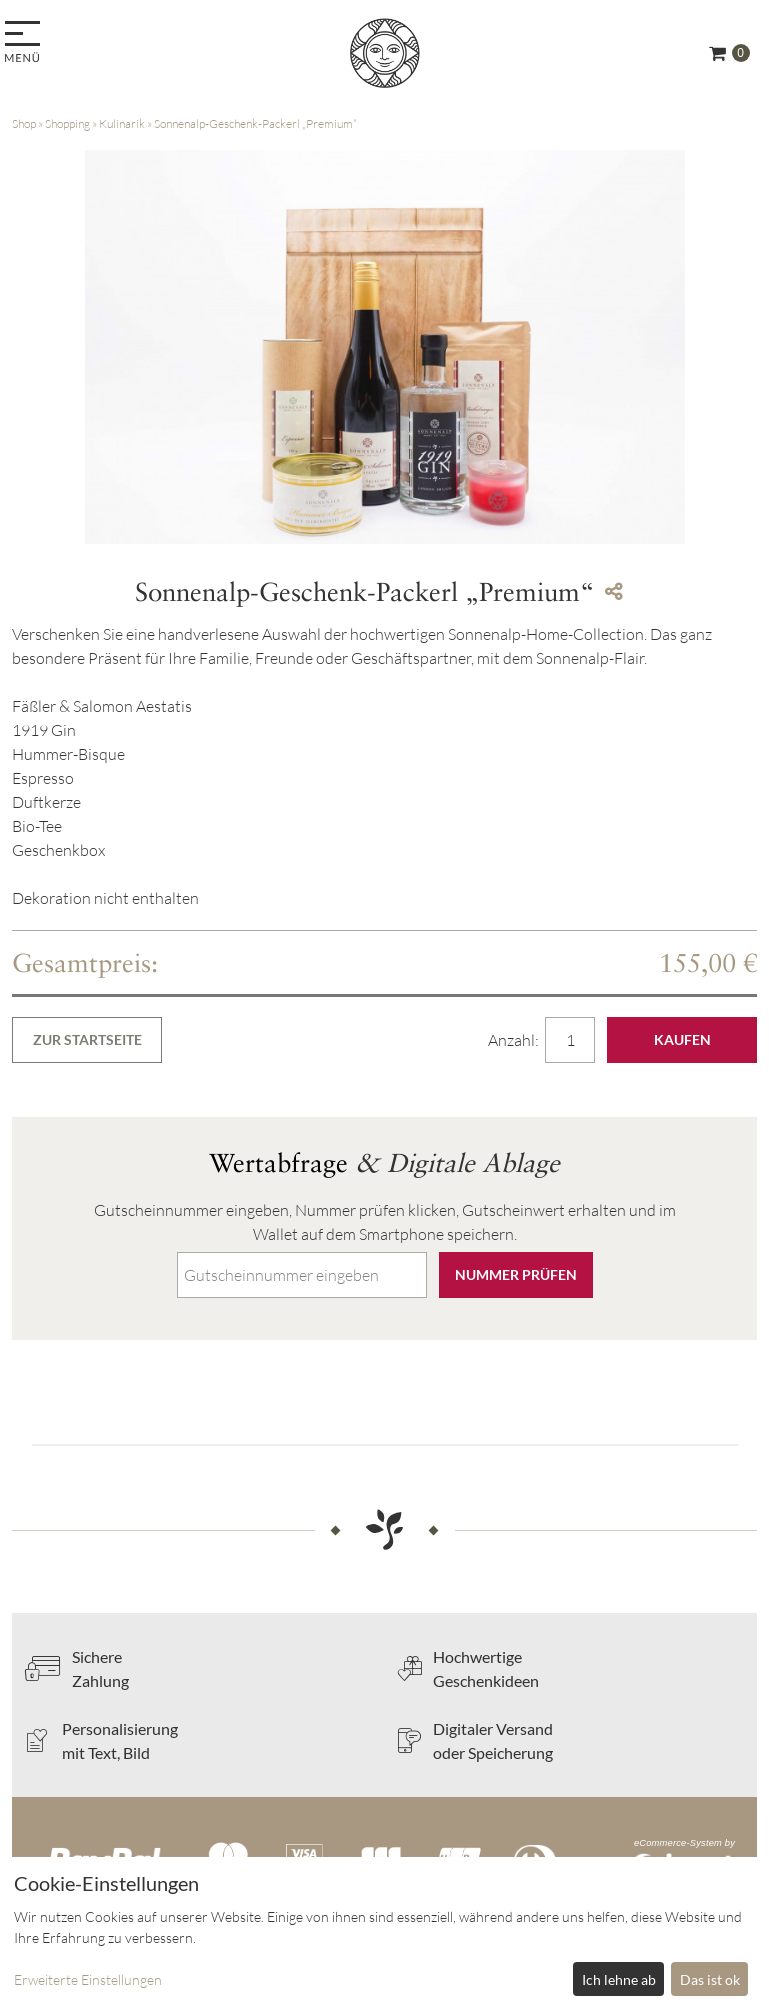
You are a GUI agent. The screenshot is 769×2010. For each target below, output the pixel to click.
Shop (24, 123)
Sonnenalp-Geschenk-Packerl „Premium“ (255, 123)
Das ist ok (710, 1979)
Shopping (67, 123)
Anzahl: (515, 1040)
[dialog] (384, 1933)
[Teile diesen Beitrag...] (614, 591)
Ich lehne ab (619, 1979)
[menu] (25, 43)
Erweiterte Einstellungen (88, 1979)
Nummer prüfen (516, 1274)
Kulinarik (122, 123)
